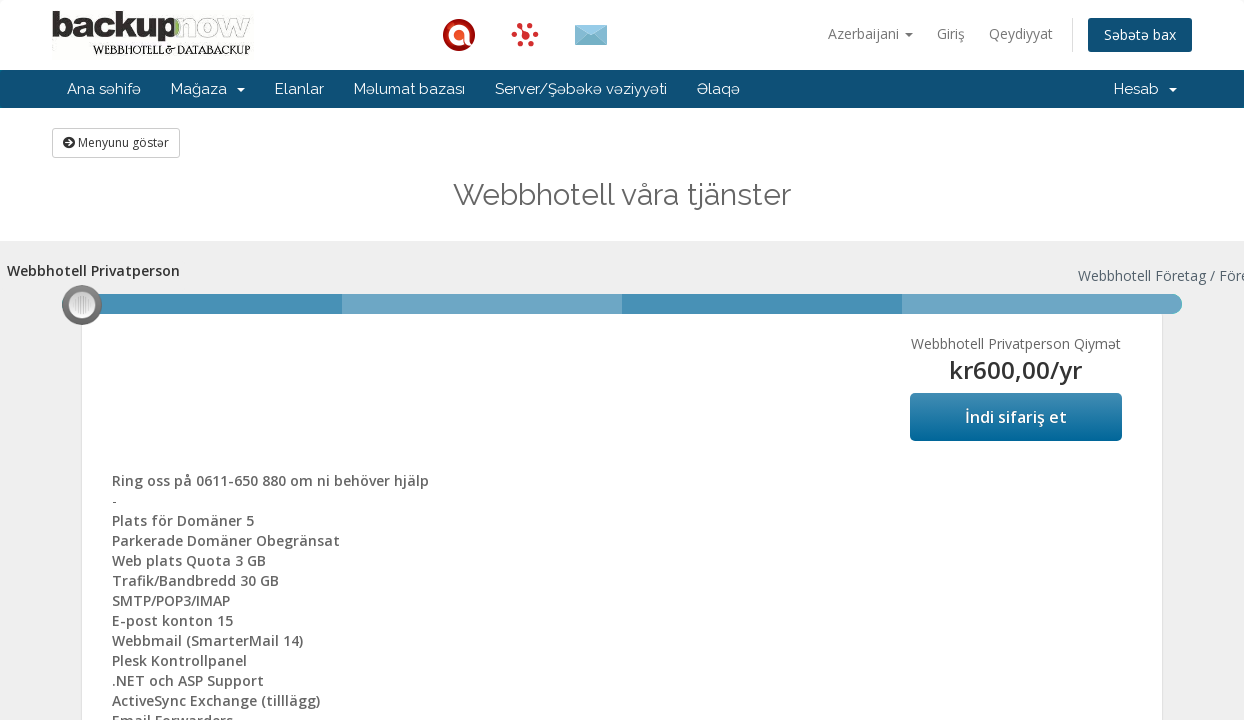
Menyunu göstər (116, 142)
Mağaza (208, 89)
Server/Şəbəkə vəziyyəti (581, 89)
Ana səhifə (104, 89)
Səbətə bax (1140, 34)
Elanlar (299, 89)
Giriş (951, 33)
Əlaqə (718, 89)
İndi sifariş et (1016, 417)
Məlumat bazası (409, 89)
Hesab (1145, 89)
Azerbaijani (870, 33)
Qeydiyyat (1021, 33)
